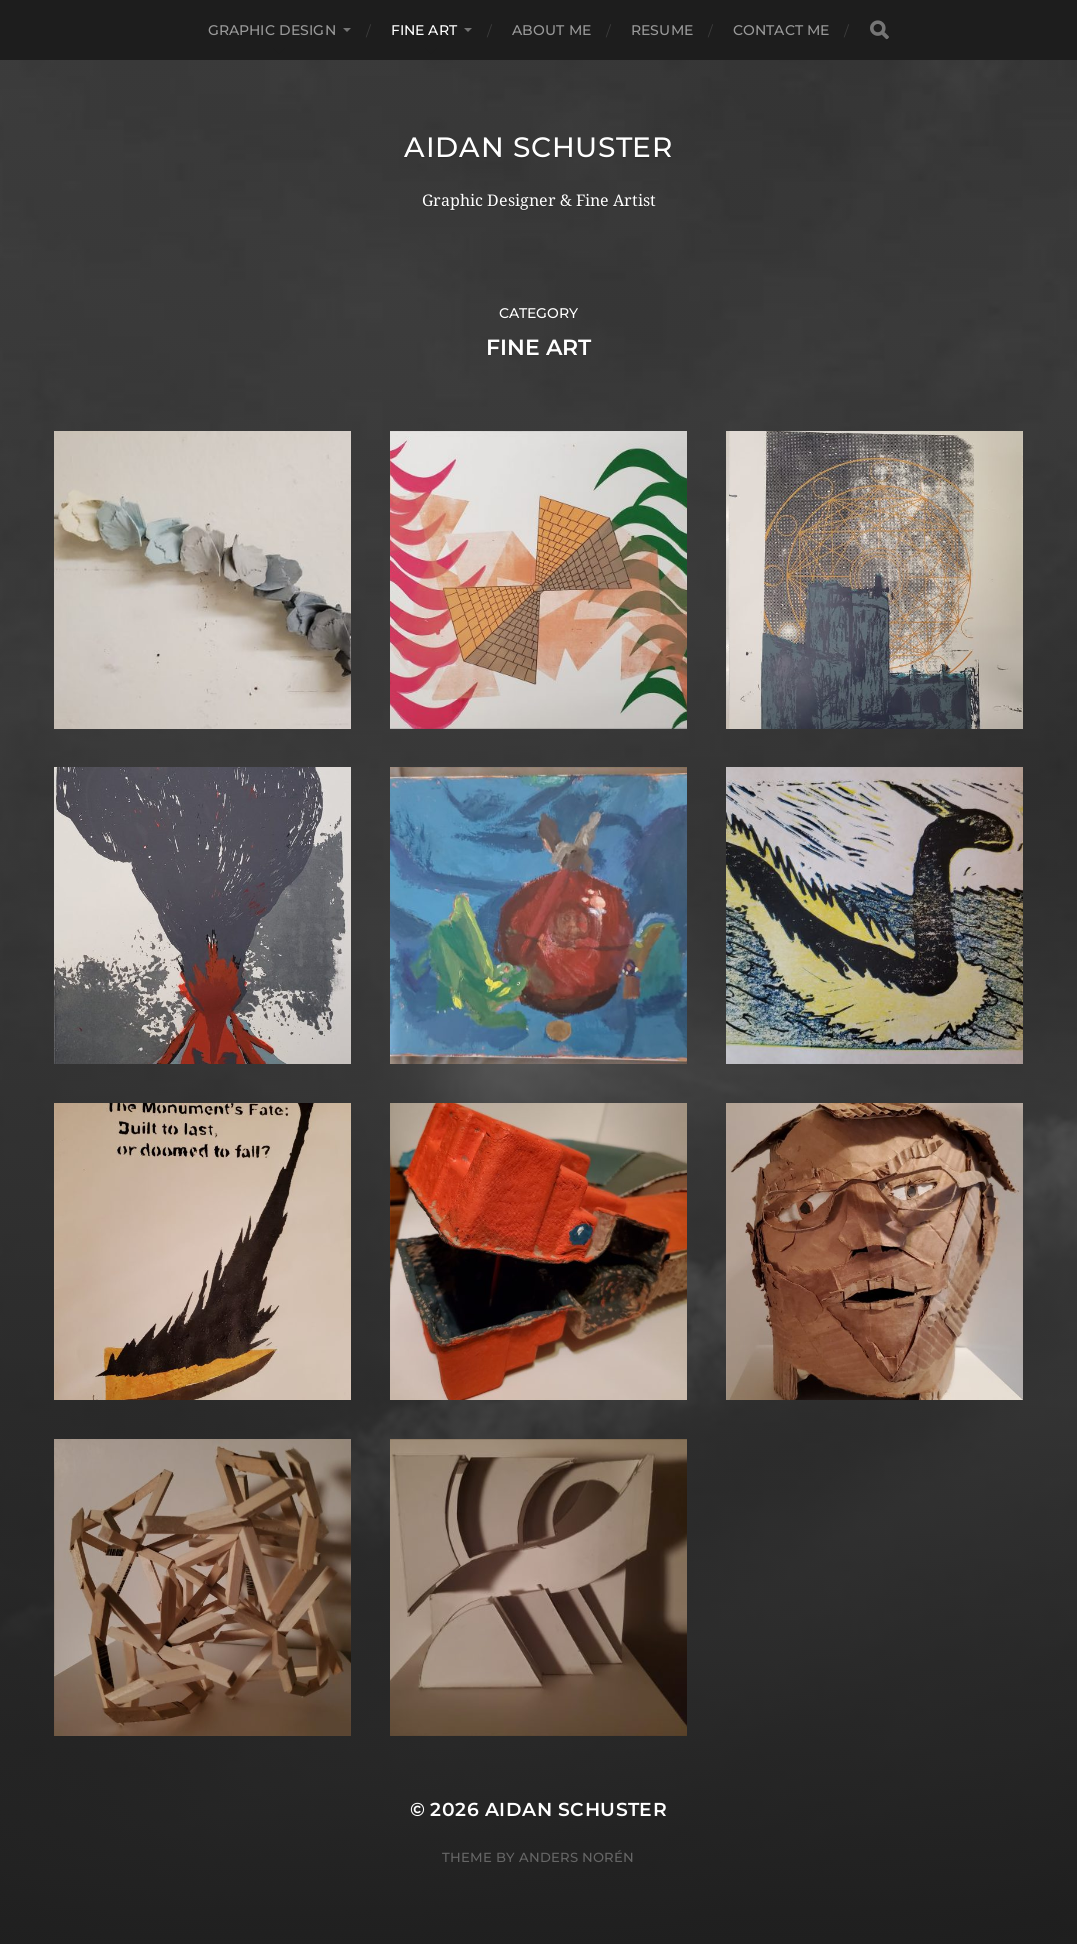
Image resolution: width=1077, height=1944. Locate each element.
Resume (662, 30)
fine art (424, 30)
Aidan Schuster (538, 147)
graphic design (272, 30)
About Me (551, 30)
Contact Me (781, 30)
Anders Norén (576, 1857)
